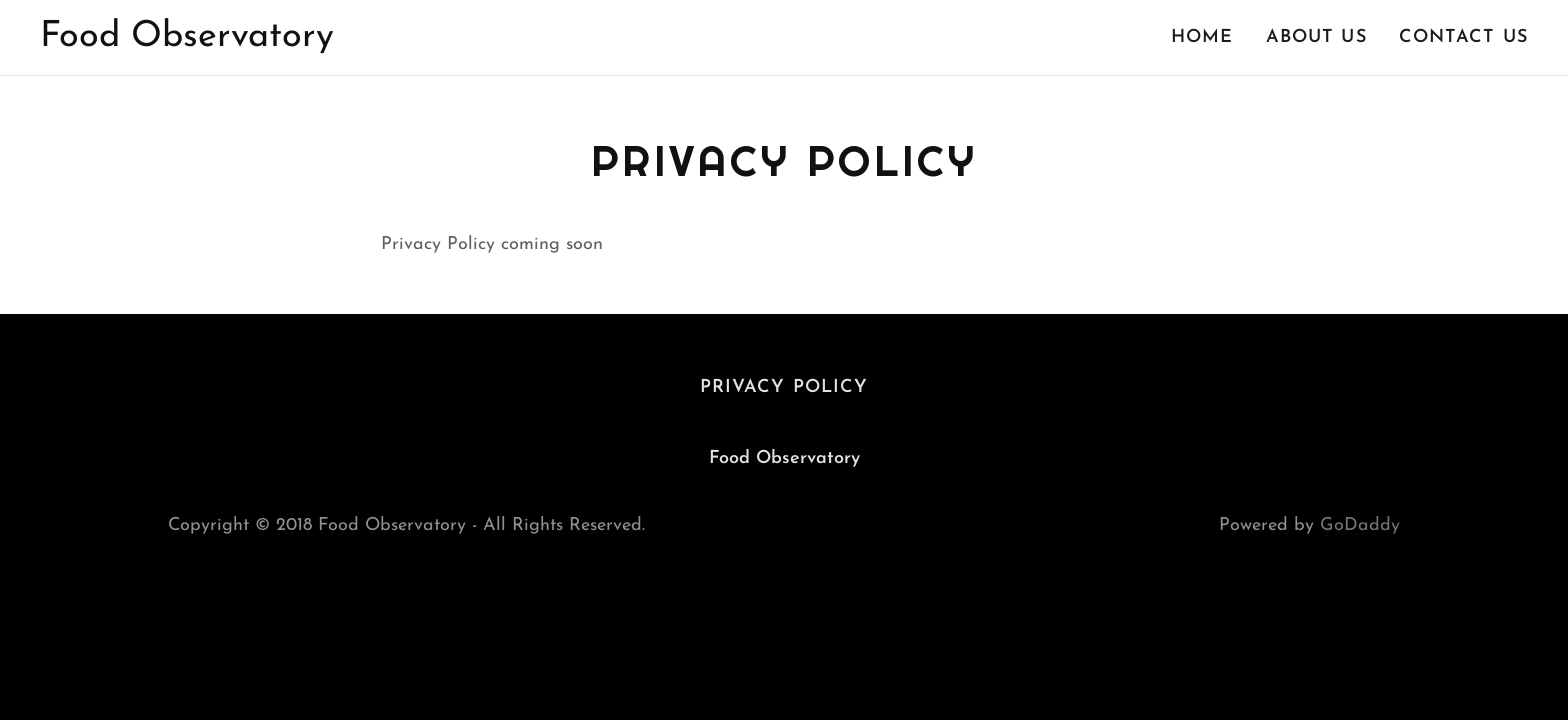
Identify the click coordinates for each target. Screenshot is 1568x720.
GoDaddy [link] (1360, 525)
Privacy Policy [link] (784, 387)
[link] (187, 41)
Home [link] (1202, 37)
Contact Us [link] (1463, 37)
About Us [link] (1316, 37)
